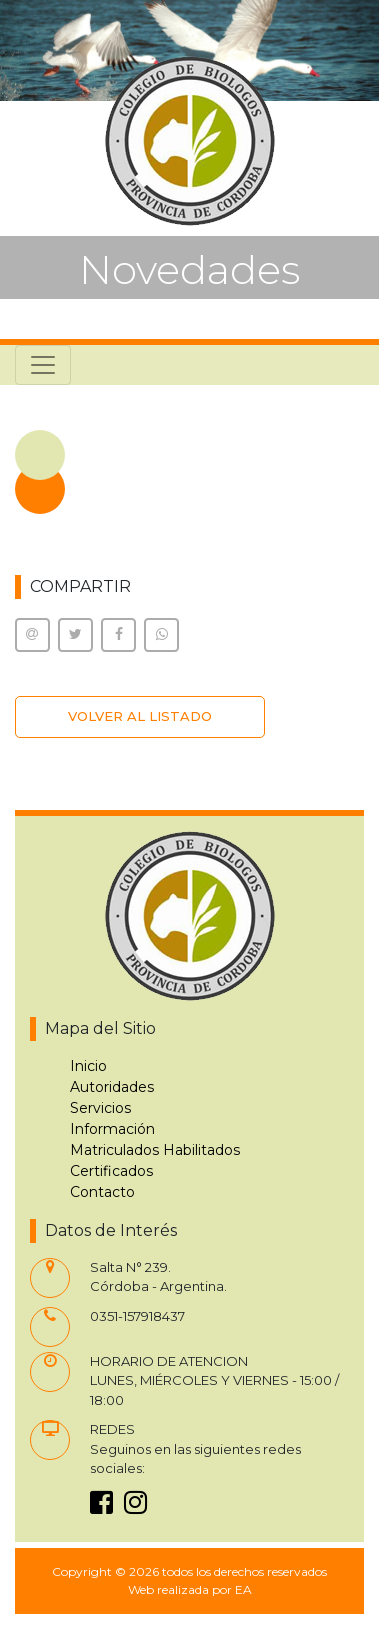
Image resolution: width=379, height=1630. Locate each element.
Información (112, 1129)
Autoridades (112, 1087)
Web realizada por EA (190, 1589)
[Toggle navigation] (43, 365)
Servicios (100, 1108)
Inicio (88, 1066)
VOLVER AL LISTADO (140, 716)
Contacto (102, 1192)
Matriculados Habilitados (155, 1150)
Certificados (111, 1171)
